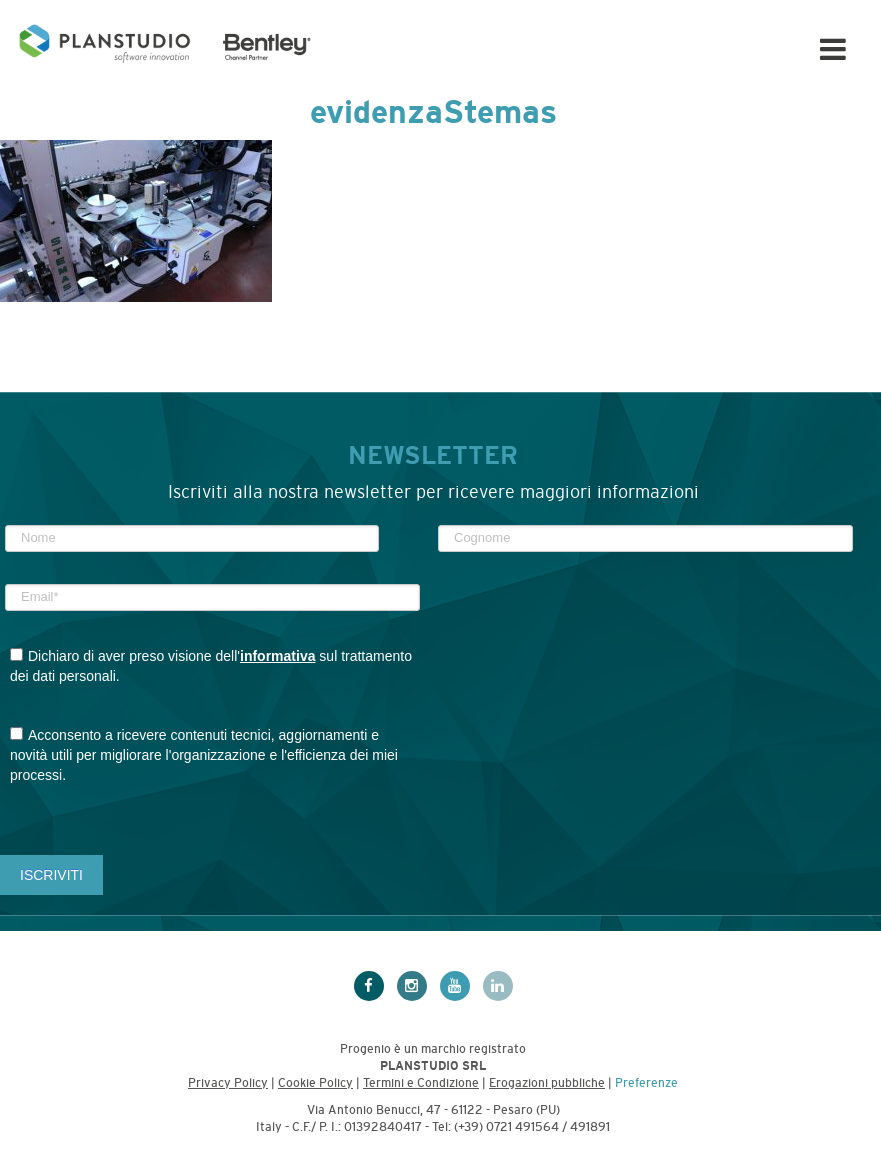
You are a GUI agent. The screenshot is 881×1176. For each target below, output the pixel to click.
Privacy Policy (228, 1083)
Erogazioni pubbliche (547, 1083)
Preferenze (646, 1083)
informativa (277, 656)
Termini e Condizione (421, 1083)
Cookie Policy (315, 1083)
